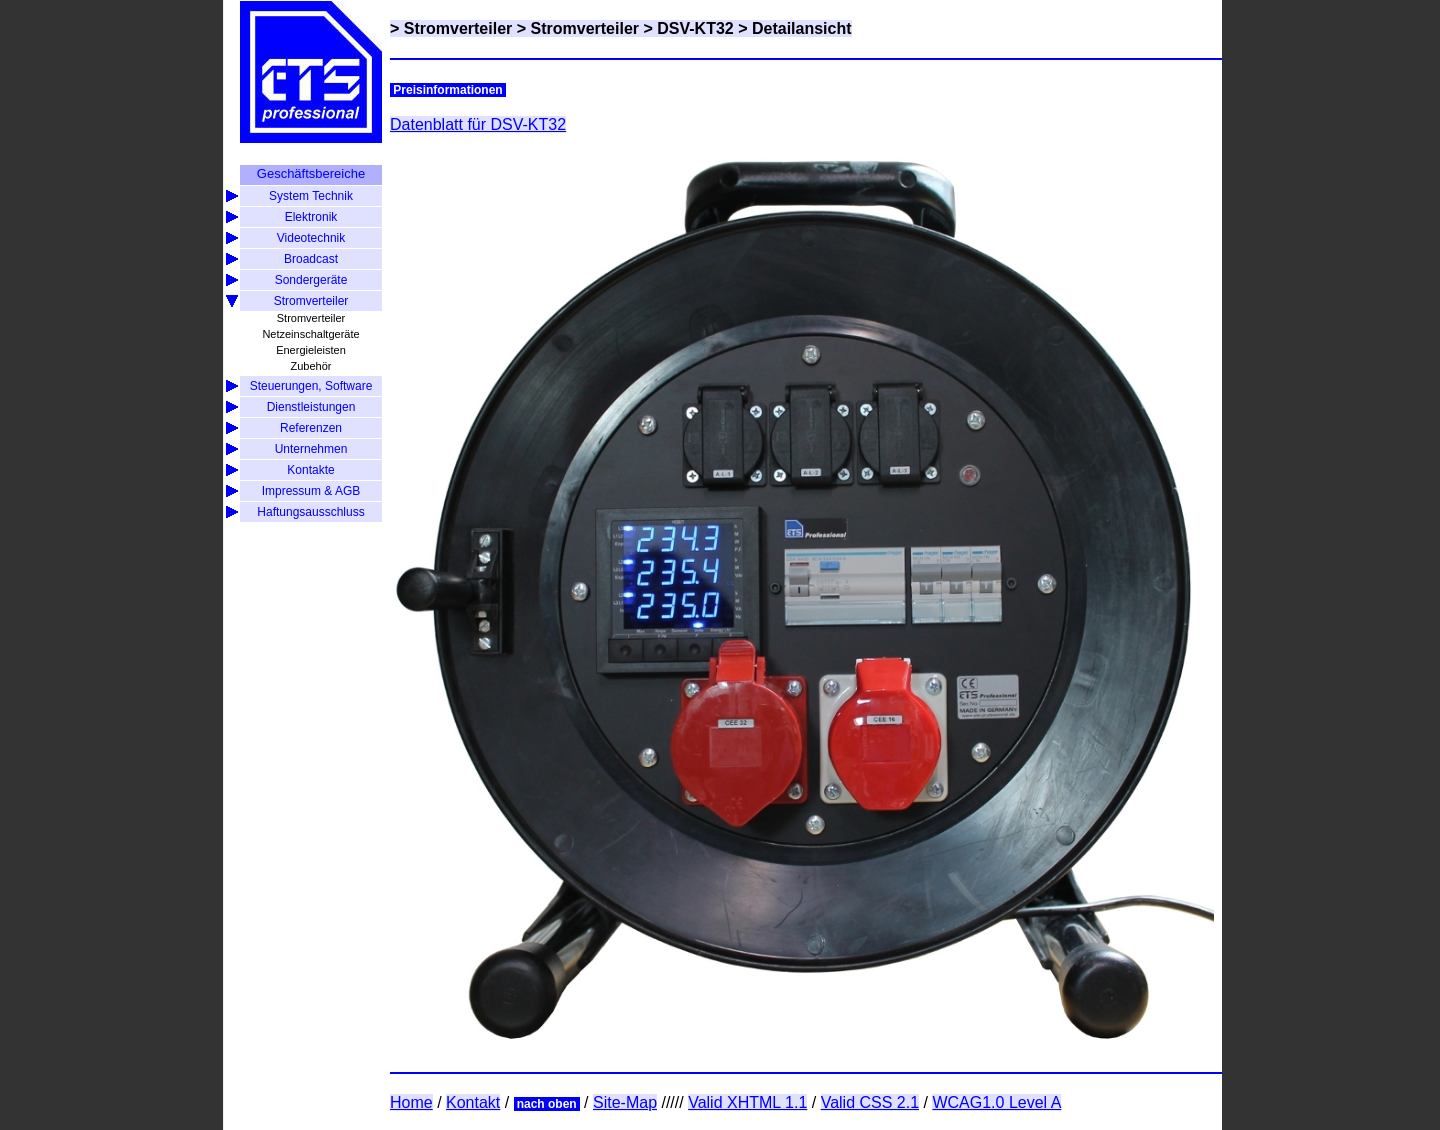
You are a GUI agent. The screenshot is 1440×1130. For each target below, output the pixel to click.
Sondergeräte (311, 280)
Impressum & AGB (311, 491)
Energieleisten (311, 350)
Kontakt (473, 1102)
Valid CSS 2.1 (870, 1102)
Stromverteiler (311, 301)
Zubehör (311, 366)
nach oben (547, 1104)
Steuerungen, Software (311, 386)
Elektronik (311, 217)
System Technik (311, 196)
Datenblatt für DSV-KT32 (478, 124)
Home (411, 1102)
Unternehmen (311, 449)
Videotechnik (311, 238)
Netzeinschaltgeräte (310, 334)
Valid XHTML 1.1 (747, 1102)
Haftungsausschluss (310, 512)
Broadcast (311, 259)
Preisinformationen (448, 90)
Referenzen (311, 428)
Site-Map (625, 1102)
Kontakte (310, 470)
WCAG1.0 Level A (996, 1102)
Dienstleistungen (311, 407)
